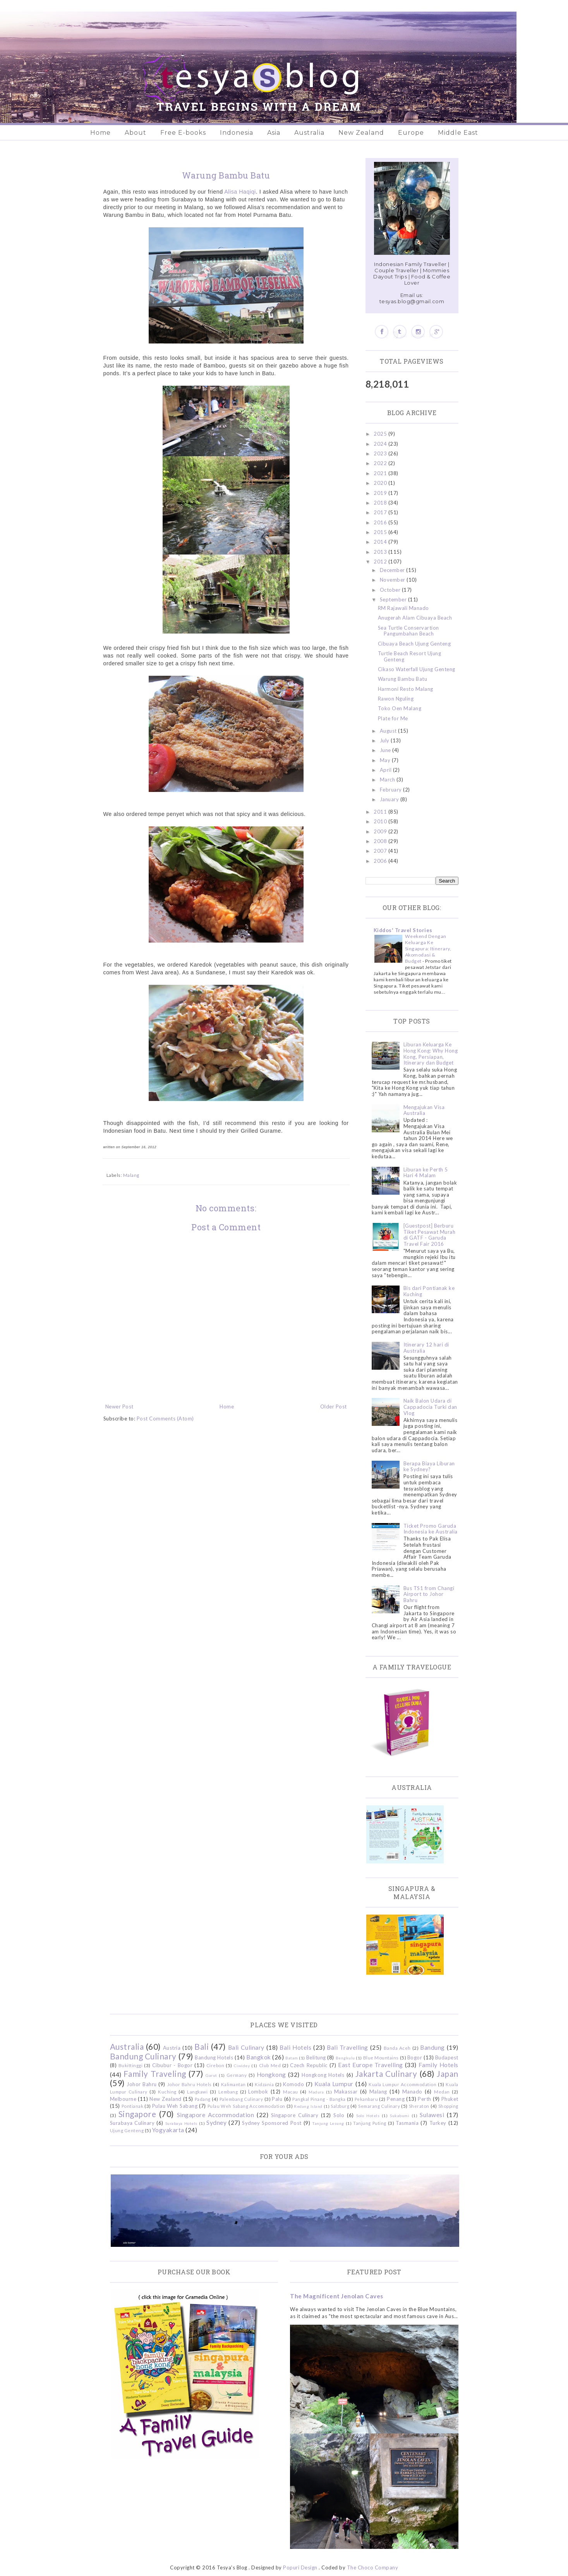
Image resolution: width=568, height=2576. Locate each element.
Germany (237, 2075)
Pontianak (133, 2106)
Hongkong (271, 2074)
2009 (381, 831)
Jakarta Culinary (386, 2073)
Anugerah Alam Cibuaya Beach (415, 618)
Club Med (270, 2065)
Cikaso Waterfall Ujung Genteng (416, 669)
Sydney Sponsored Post (271, 2123)
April (386, 770)
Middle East (458, 132)
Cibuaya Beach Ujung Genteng (414, 644)
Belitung (316, 2057)
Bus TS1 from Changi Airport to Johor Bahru (429, 1594)
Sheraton (419, 2106)
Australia (309, 132)
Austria (172, 2048)
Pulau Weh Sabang (174, 2106)
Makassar (346, 2091)
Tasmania (407, 2123)
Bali (201, 2046)
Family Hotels (438, 2064)
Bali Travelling (347, 2047)
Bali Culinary (246, 2047)
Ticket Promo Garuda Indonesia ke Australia (430, 1529)
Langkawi (197, 2091)
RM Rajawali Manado (403, 608)
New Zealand (361, 132)
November (393, 580)
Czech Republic (308, 2065)
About (135, 132)
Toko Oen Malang (400, 708)
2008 (381, 841)
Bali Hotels (295, 2047)
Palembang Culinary (241, 2099)
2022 (381, 463)
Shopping (448, 2106)
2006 (381, 861)
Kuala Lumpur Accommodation (402, 2084)
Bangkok (258, 2057)
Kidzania (264, 2084)
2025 (381, 434)
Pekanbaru (366, 2099)
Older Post (333, 1406)
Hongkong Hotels (323, 2075)
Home (100, 132)
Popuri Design (300, 2567)
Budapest (446, 2057)
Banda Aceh (397, 2047)
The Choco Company (372, 2567)
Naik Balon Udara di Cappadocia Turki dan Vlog (430, 1407)
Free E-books (183, 132)
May (386, 760)
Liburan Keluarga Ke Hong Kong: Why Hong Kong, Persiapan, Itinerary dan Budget (430, 1053)
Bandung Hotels (214, 2057)
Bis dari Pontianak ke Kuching (429, 1291)
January (390, 799)
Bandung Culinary (143, 2056)
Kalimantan (233, 2084)
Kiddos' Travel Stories (403, 930)
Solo (338, 2115)
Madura (316, 2092)
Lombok (258, 2091)
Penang (396, 2099)
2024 (381, 444)
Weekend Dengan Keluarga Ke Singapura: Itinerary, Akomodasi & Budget (428, 948)
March (388, 779)
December (393, 570)
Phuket (449, 2099)
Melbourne (123, 2099)
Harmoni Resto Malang (405, 689)
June (386, 750)
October (391, 590)
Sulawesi (432, 2114)
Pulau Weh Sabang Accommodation (246, 2106)
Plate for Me (393, 718)
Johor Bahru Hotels (189, 2084)
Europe (411, 132)
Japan (447, 2073)
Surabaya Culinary (132, 2123)
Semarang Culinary (379, 2106)
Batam (291, 2058)
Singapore (137, 2114)
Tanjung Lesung (328, 2123)
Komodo (293, 2084)
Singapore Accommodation (215, 2114)
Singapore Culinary (294, 2115)
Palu (277, 2099)
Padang (203, 2099)
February (391, 790)
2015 (381, 532)
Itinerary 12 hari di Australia (426, 1347)
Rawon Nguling (396, 699)
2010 (381, 821)
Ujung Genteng (127, 2130)
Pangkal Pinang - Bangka (319, 2099)
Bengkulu (345, 2058)
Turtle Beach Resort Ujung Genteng (409, 656)
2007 (381, 851)
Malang (131, 1175)
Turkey (437, 2123)
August (389, 731)
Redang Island (308, 2106)
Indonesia (236, 132)
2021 (381, 473)
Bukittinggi (130, 2065)
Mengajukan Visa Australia (424, 1110)
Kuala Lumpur (333, 2083)
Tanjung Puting (369, 2123)
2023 (381, 453)
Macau (290, 2091)
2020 (381, 483)
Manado (412, 2091)
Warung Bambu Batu (402, 679)
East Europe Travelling (370, 2064)
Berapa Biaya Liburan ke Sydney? (429, 1466)
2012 (381, 561)
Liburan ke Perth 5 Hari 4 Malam (425, 1172)
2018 (381, 503)
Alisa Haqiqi (240, 192)
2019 (381, 493)
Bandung (432, 2047)
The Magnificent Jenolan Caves (336, 2296)
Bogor (414, 2057)
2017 (381, 512)
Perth (424, 2099)
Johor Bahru (142, 2084)
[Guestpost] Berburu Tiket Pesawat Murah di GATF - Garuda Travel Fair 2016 (429, 1235)
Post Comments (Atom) (165, 1418)
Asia (273, 132)
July (385, 740)
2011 (381, 812)
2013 (381, 552)
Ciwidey (242, 2065)
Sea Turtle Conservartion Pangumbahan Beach (408, 631)
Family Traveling (155, 2073)
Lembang (228, 2091)
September (394, 599)
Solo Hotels (367, 2115)
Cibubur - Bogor (172, 2065)
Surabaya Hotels (181, 2123)
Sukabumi (399, 2115)
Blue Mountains (381, 2057)
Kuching (167, 2091)
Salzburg (340, 2106)
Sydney (216, 2122)
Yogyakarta (168, 2129)
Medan (442, 2091)
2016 (381, 522)
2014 (381, 542)
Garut (211, 2075)
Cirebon (215, 2065)
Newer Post (119, 1406)
